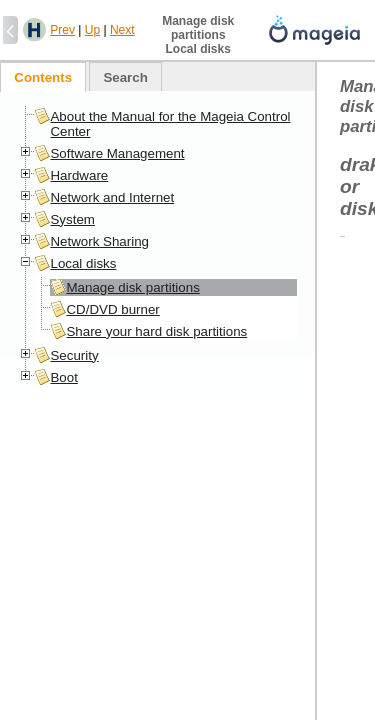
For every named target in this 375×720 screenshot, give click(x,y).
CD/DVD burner (112, 309)
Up (92, 30)
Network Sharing (99, 241)
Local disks (83, 263)
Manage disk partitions (132, 287)
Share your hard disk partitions (156, 331)
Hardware (79, 175)
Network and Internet (112, 197)
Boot (63, 377)
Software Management (117, 153)
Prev (62, 30)
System (72, 219)
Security (74, 355)
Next (122, 30)
